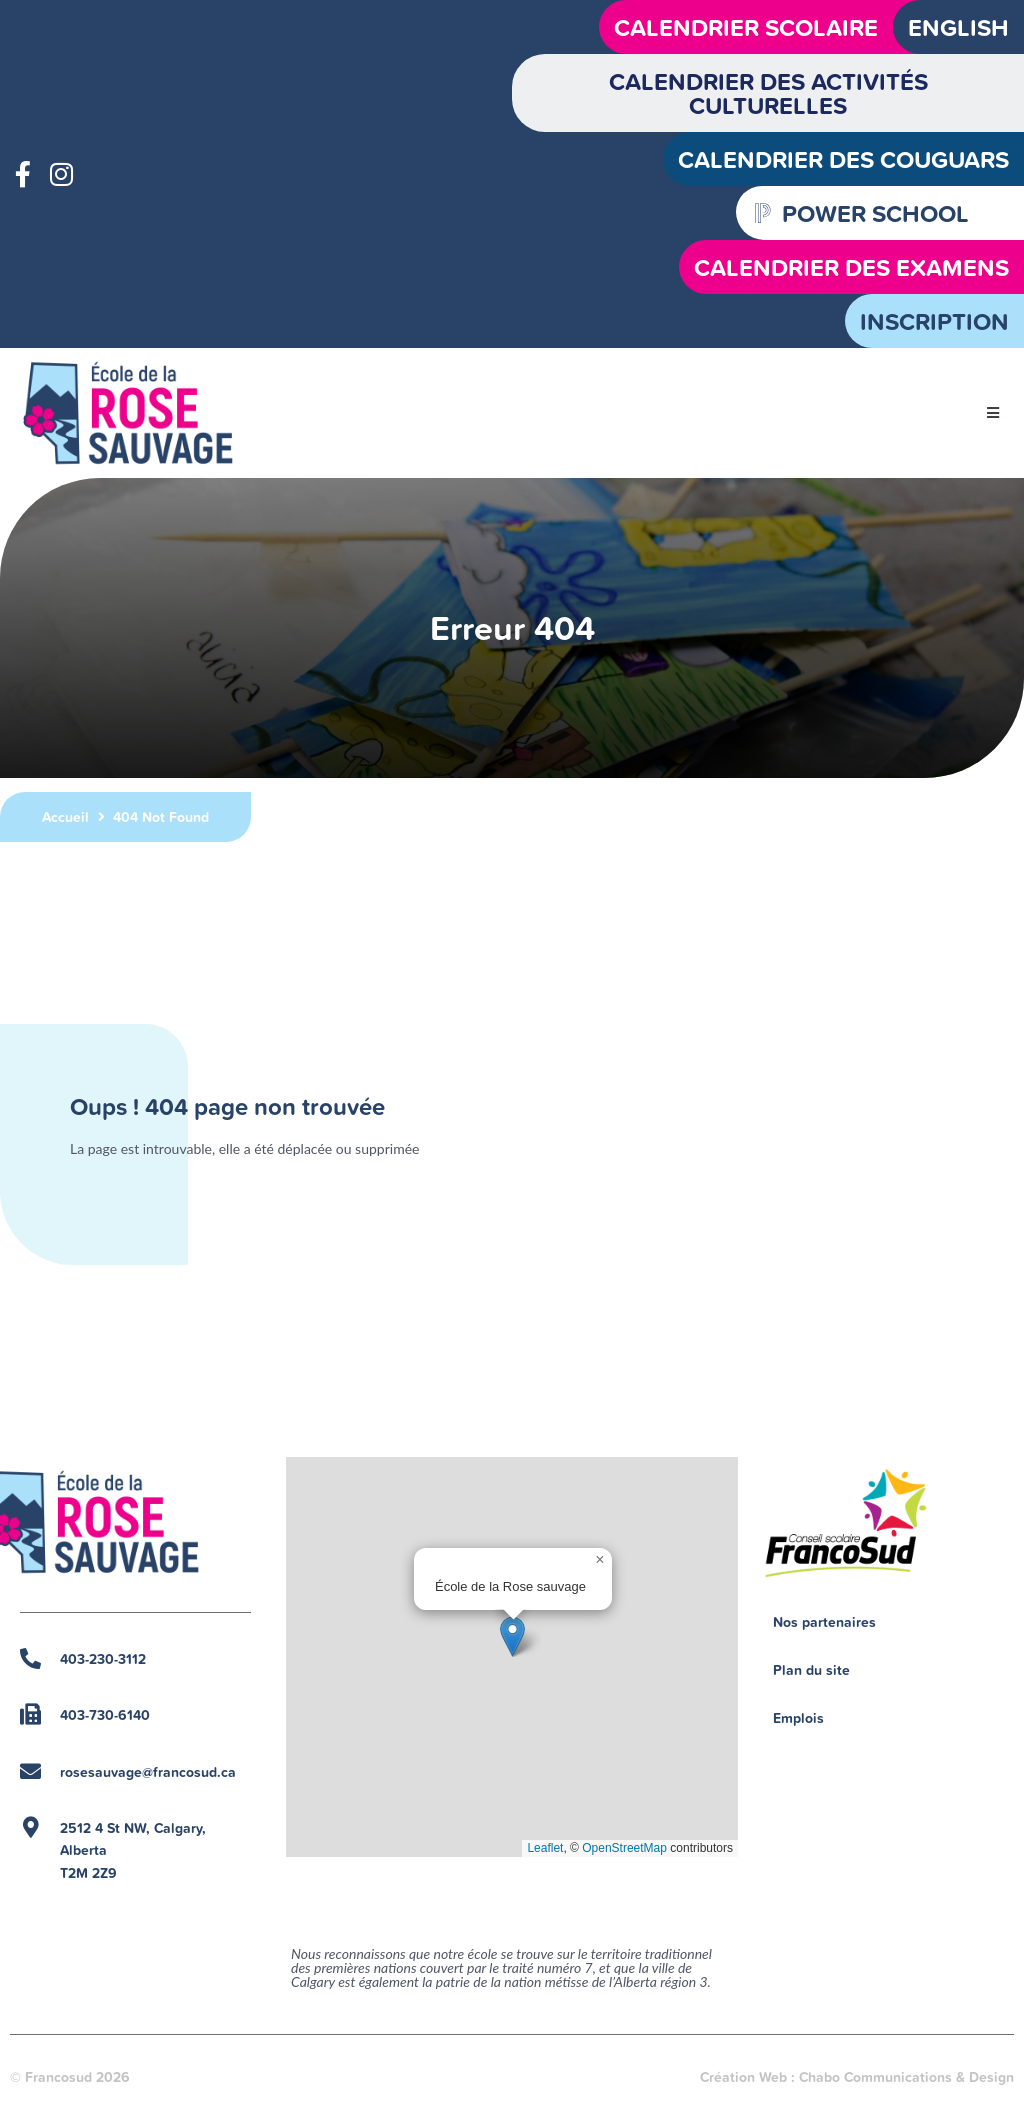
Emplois (798, 1718)
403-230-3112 (103, 1659)
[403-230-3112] (30, 1658)
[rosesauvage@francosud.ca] (30, 1771)
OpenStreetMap (624, 1848)
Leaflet (545, 1848)
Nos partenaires (824, 1622)
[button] (993, 413)
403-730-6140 (105, 1715)
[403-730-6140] (30, 1714)
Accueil (65, 817)
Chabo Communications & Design (906, 2077)
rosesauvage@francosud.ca (148, 1772)
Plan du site (811, 1670)
